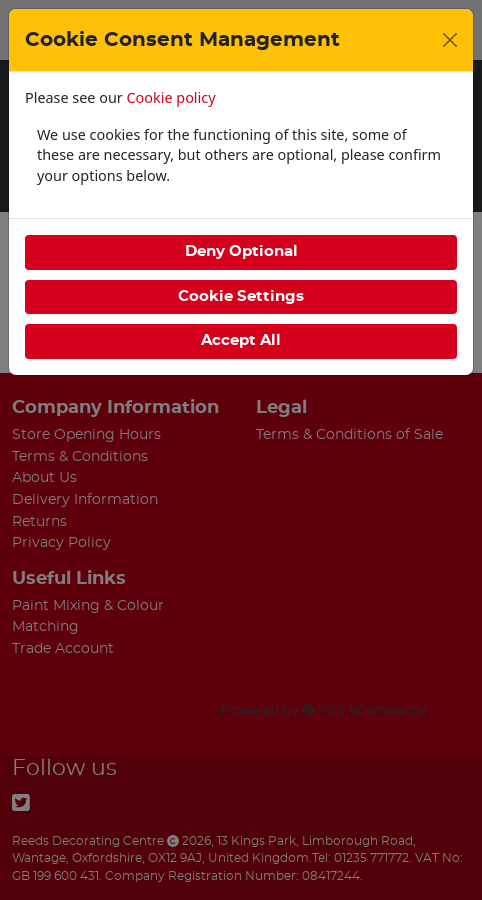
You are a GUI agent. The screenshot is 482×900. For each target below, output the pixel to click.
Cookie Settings (241, 296)
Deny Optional (241, 251)
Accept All (241, 340)
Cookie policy (171, 97)
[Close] (450, 40)
